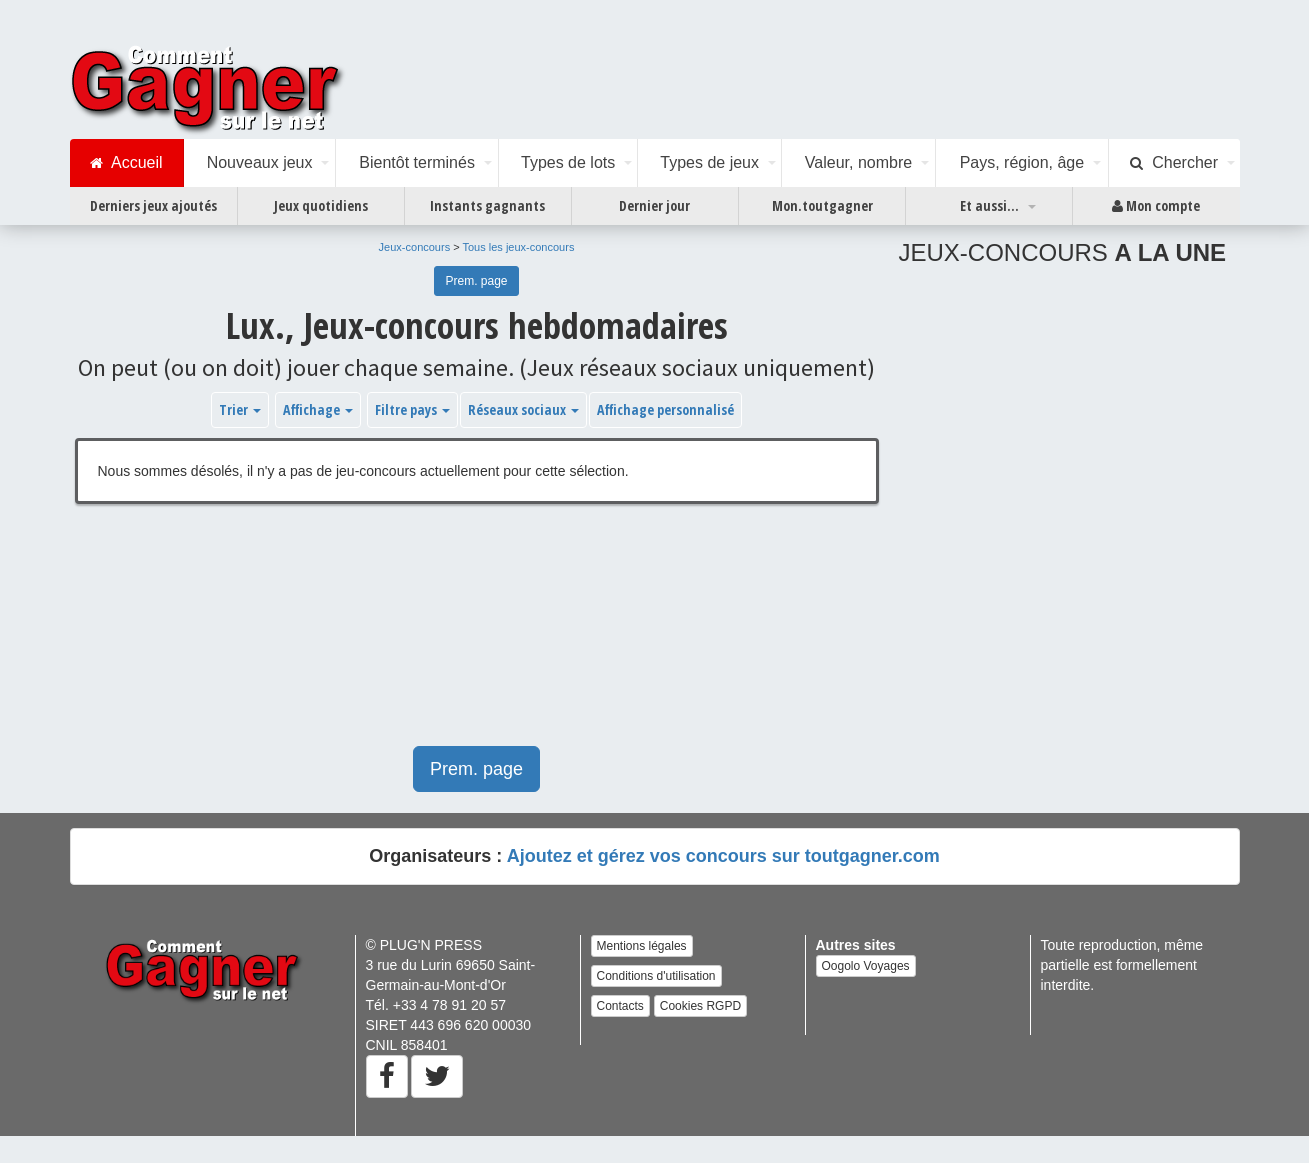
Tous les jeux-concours (519, 247)
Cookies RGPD (700, 1006)
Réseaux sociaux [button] (523, 409)
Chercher (1174, 163)
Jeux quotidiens (321, 205)
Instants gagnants (487, 205)
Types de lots (568, 162)
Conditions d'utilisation (656, 976)
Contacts (620, 1006)
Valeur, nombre (858, 162)
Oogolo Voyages (866, 966)
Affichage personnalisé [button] (665, 409)
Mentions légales (642, 946)
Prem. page (476, 281)
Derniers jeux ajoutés (153, 205)
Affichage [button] (318, 409)
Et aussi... (989, 205)
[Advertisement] (464, 635)
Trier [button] (240, 409)
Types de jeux (709, 162)
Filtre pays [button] (412, 409)
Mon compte (1156, 206)
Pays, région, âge (1022, 162)
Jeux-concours (415, 247)
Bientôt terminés (417, 162)
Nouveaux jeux (260, 162)
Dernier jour (654, 205)
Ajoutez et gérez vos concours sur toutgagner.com (723, 856)
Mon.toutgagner (822, 205)
